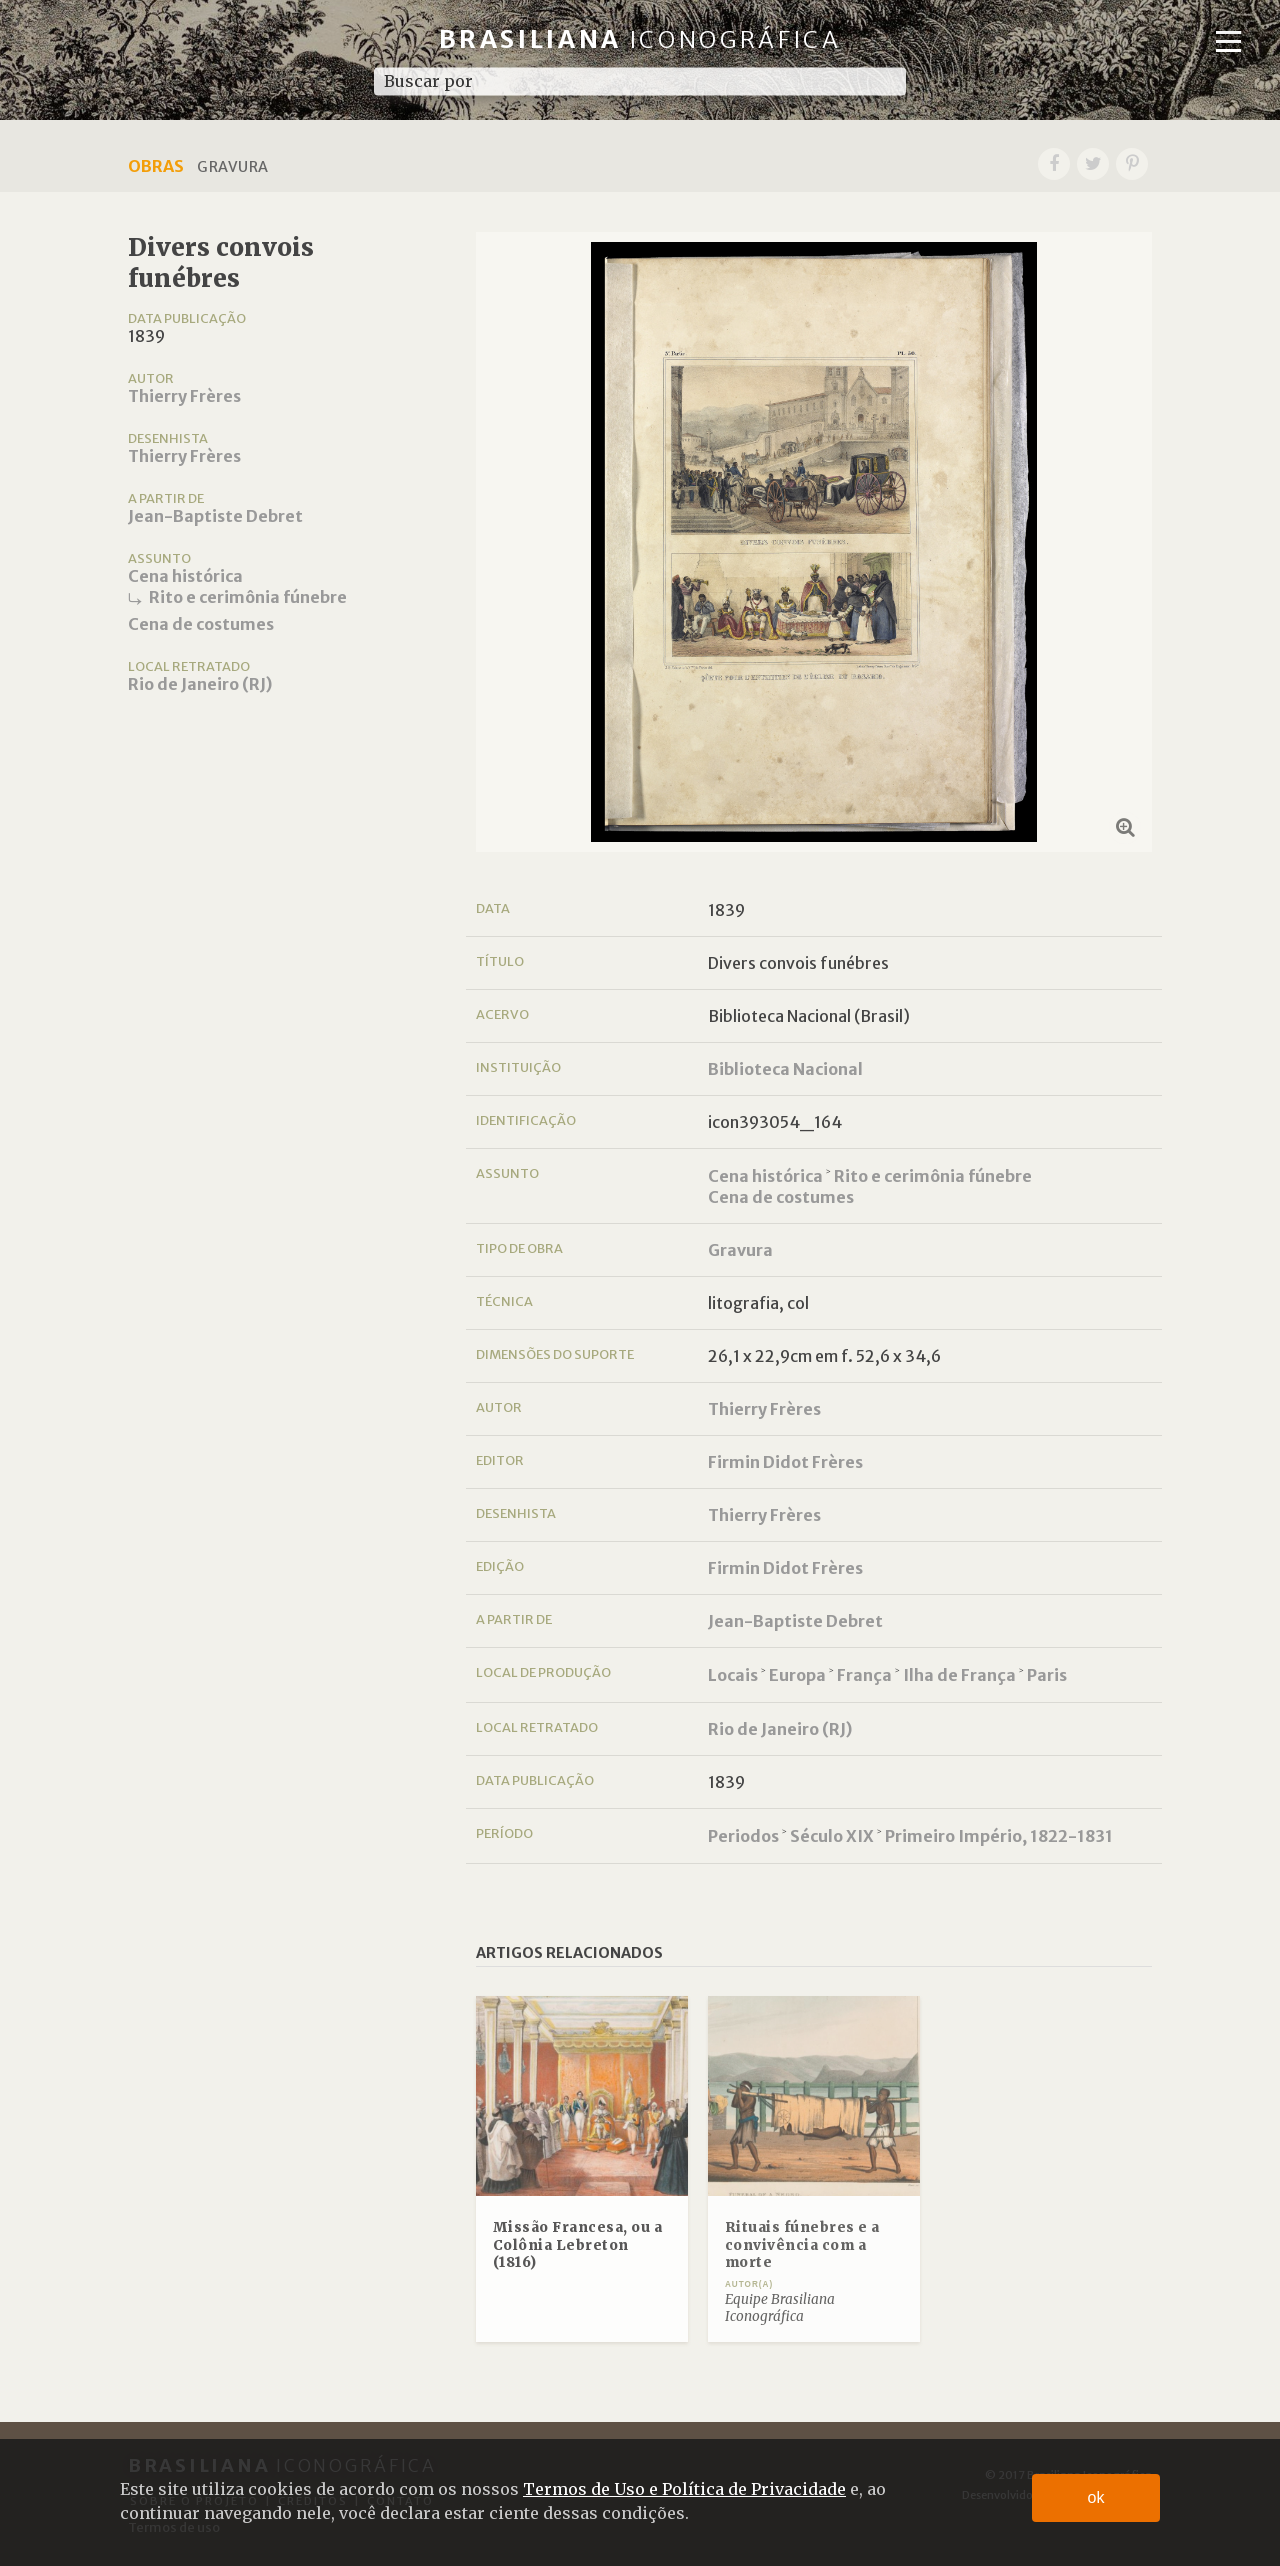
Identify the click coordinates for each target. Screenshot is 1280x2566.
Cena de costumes (201, 624)
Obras (156, 166)
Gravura (740, 1250)
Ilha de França (959, 1675)
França (864, 1675)
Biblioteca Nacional (785, 1069)
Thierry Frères (184, 396)
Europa (797, 1675)
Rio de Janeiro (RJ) (200, 684)
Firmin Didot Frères (785, 1462)
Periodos (743, 1836)
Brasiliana (640, 39)
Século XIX (832, 1836)
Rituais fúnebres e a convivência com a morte (802, 2245)
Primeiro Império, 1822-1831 (999, 1836)
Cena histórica (185, 576)
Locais (733, 1675)
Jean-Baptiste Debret (215, 516)
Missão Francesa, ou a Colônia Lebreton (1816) (578, 2245)
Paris (1047, 1675)
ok (1096, 2497)
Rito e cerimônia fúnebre (248, 597)
